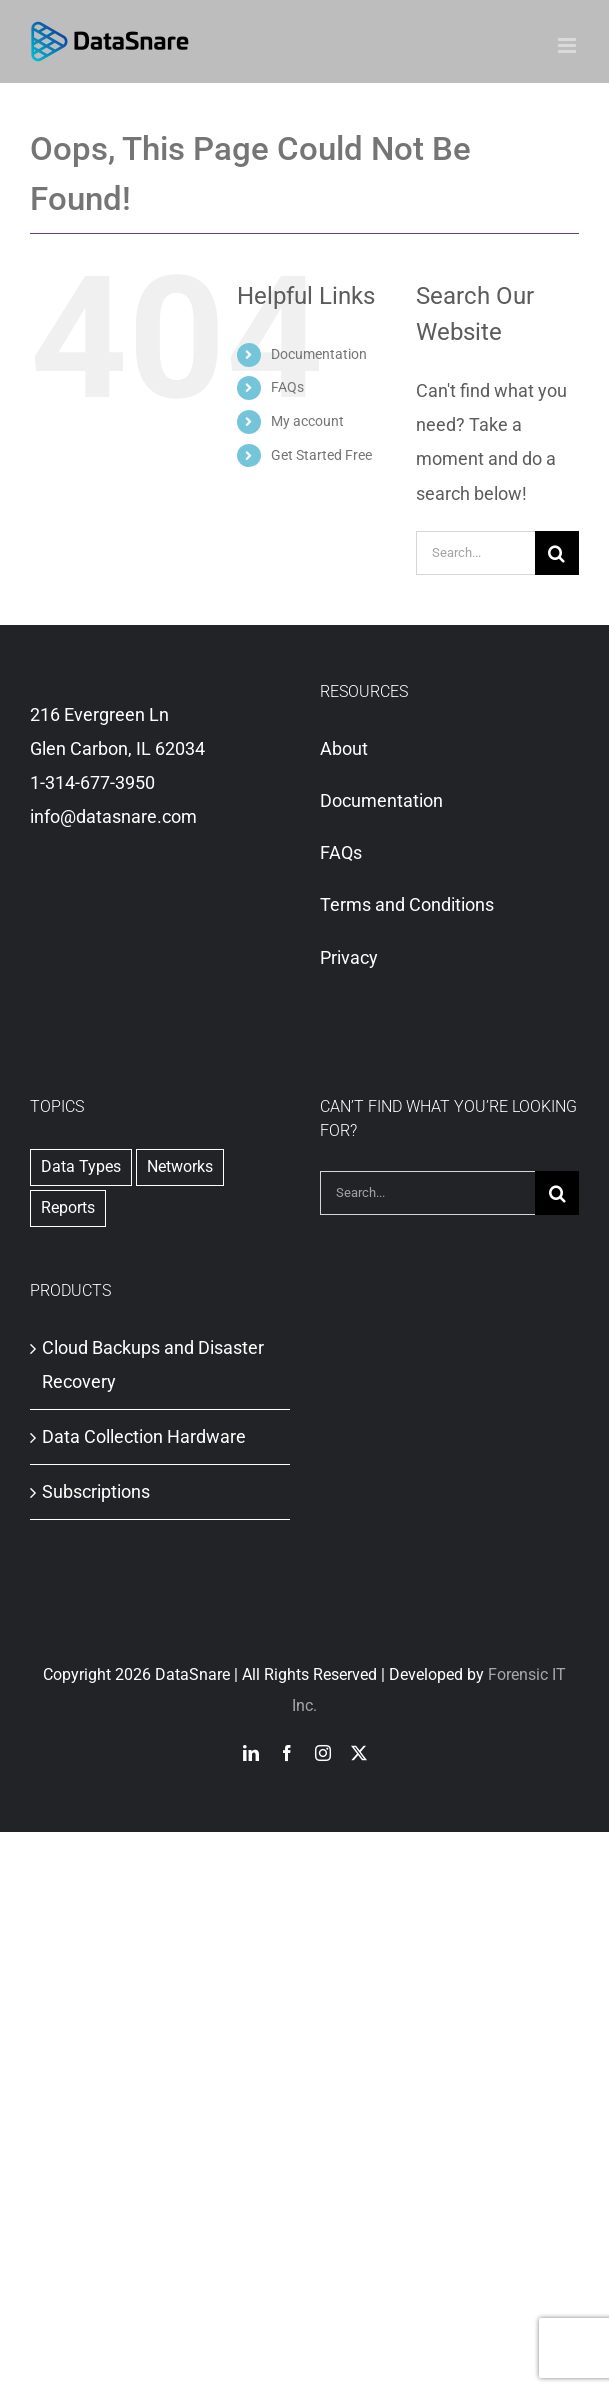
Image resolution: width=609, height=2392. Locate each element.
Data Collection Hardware (144, 1436)
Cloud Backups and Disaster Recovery (153, 1364)
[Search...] (475, 553)
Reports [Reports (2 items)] (68, 1207)
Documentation (319, 354)
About (344, 748)
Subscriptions (96, 1491)
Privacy (349, 957)
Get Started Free (321, 455)
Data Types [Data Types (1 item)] (81, 1166)
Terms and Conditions (407, 904)
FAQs (287, 387)
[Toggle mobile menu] (568, 45)
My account (307, 421)
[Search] (557, 553)
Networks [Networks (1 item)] (180, 1166)
